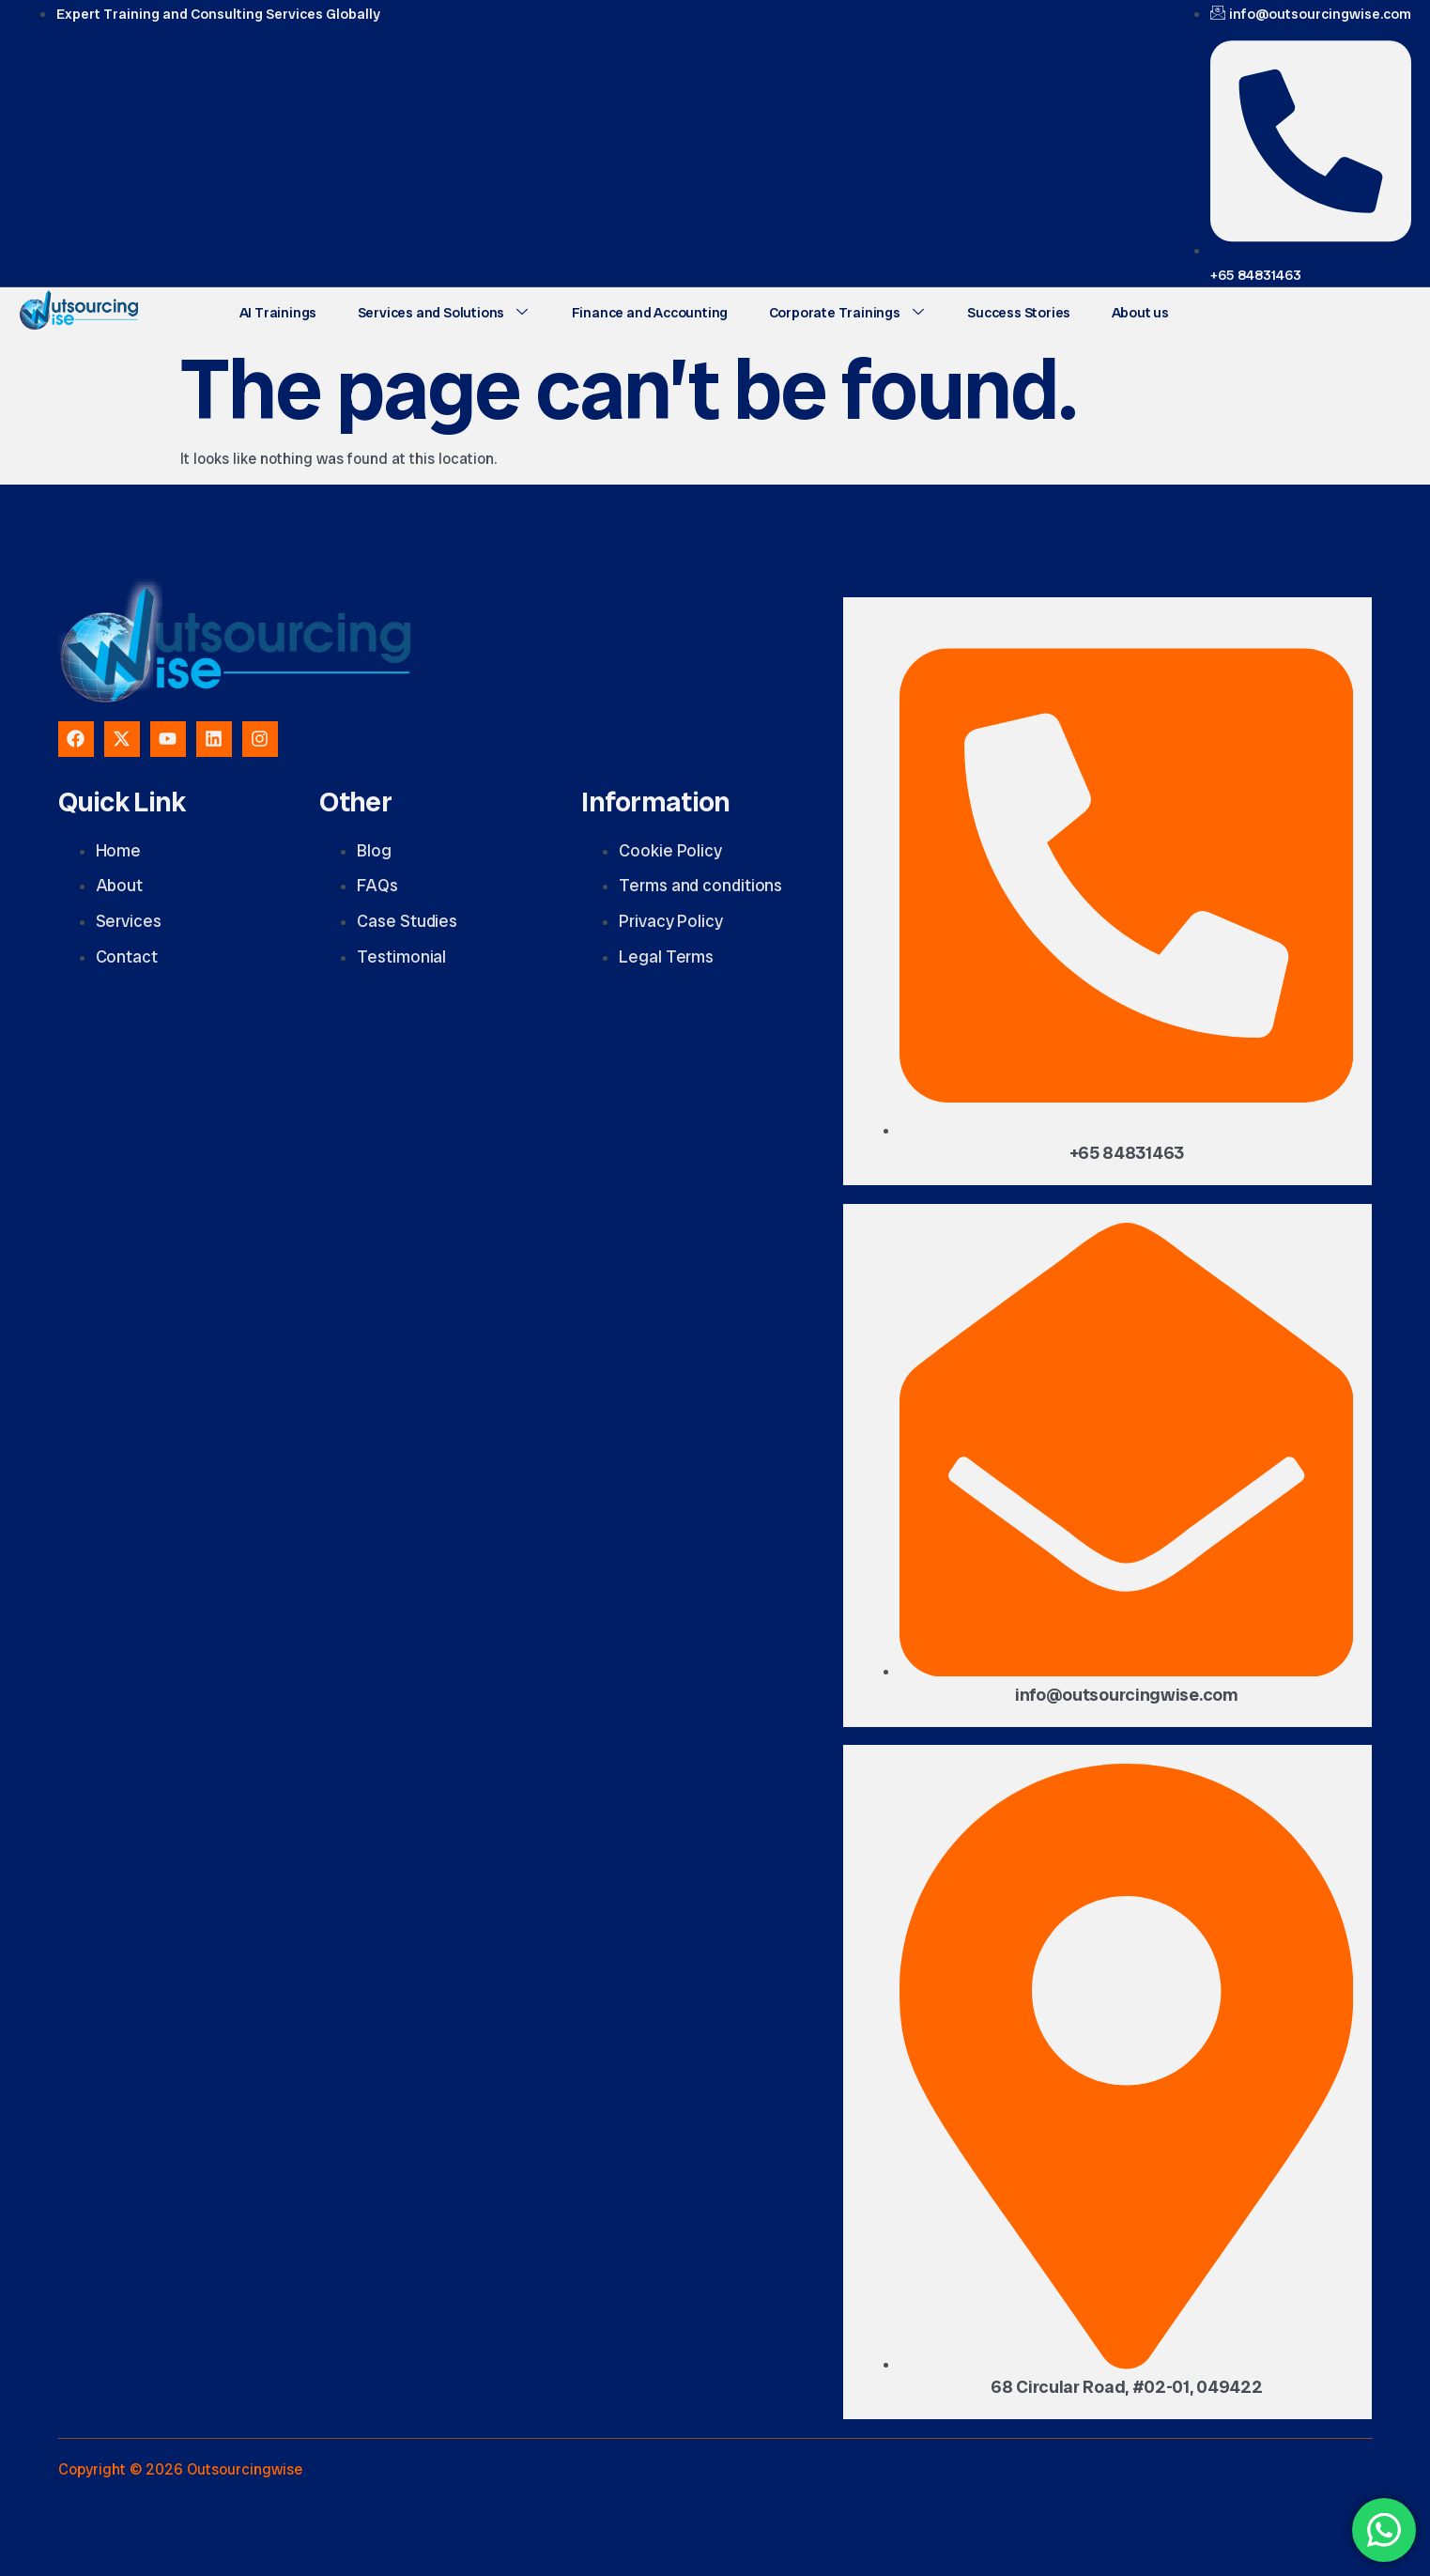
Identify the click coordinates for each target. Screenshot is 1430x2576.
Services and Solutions (438, 311)
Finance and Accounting (641, 310)
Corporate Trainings (836, 311)
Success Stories (1003, 310)
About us (1121, 310)
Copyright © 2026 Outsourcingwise (180, 2469)
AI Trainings (276, 310)
